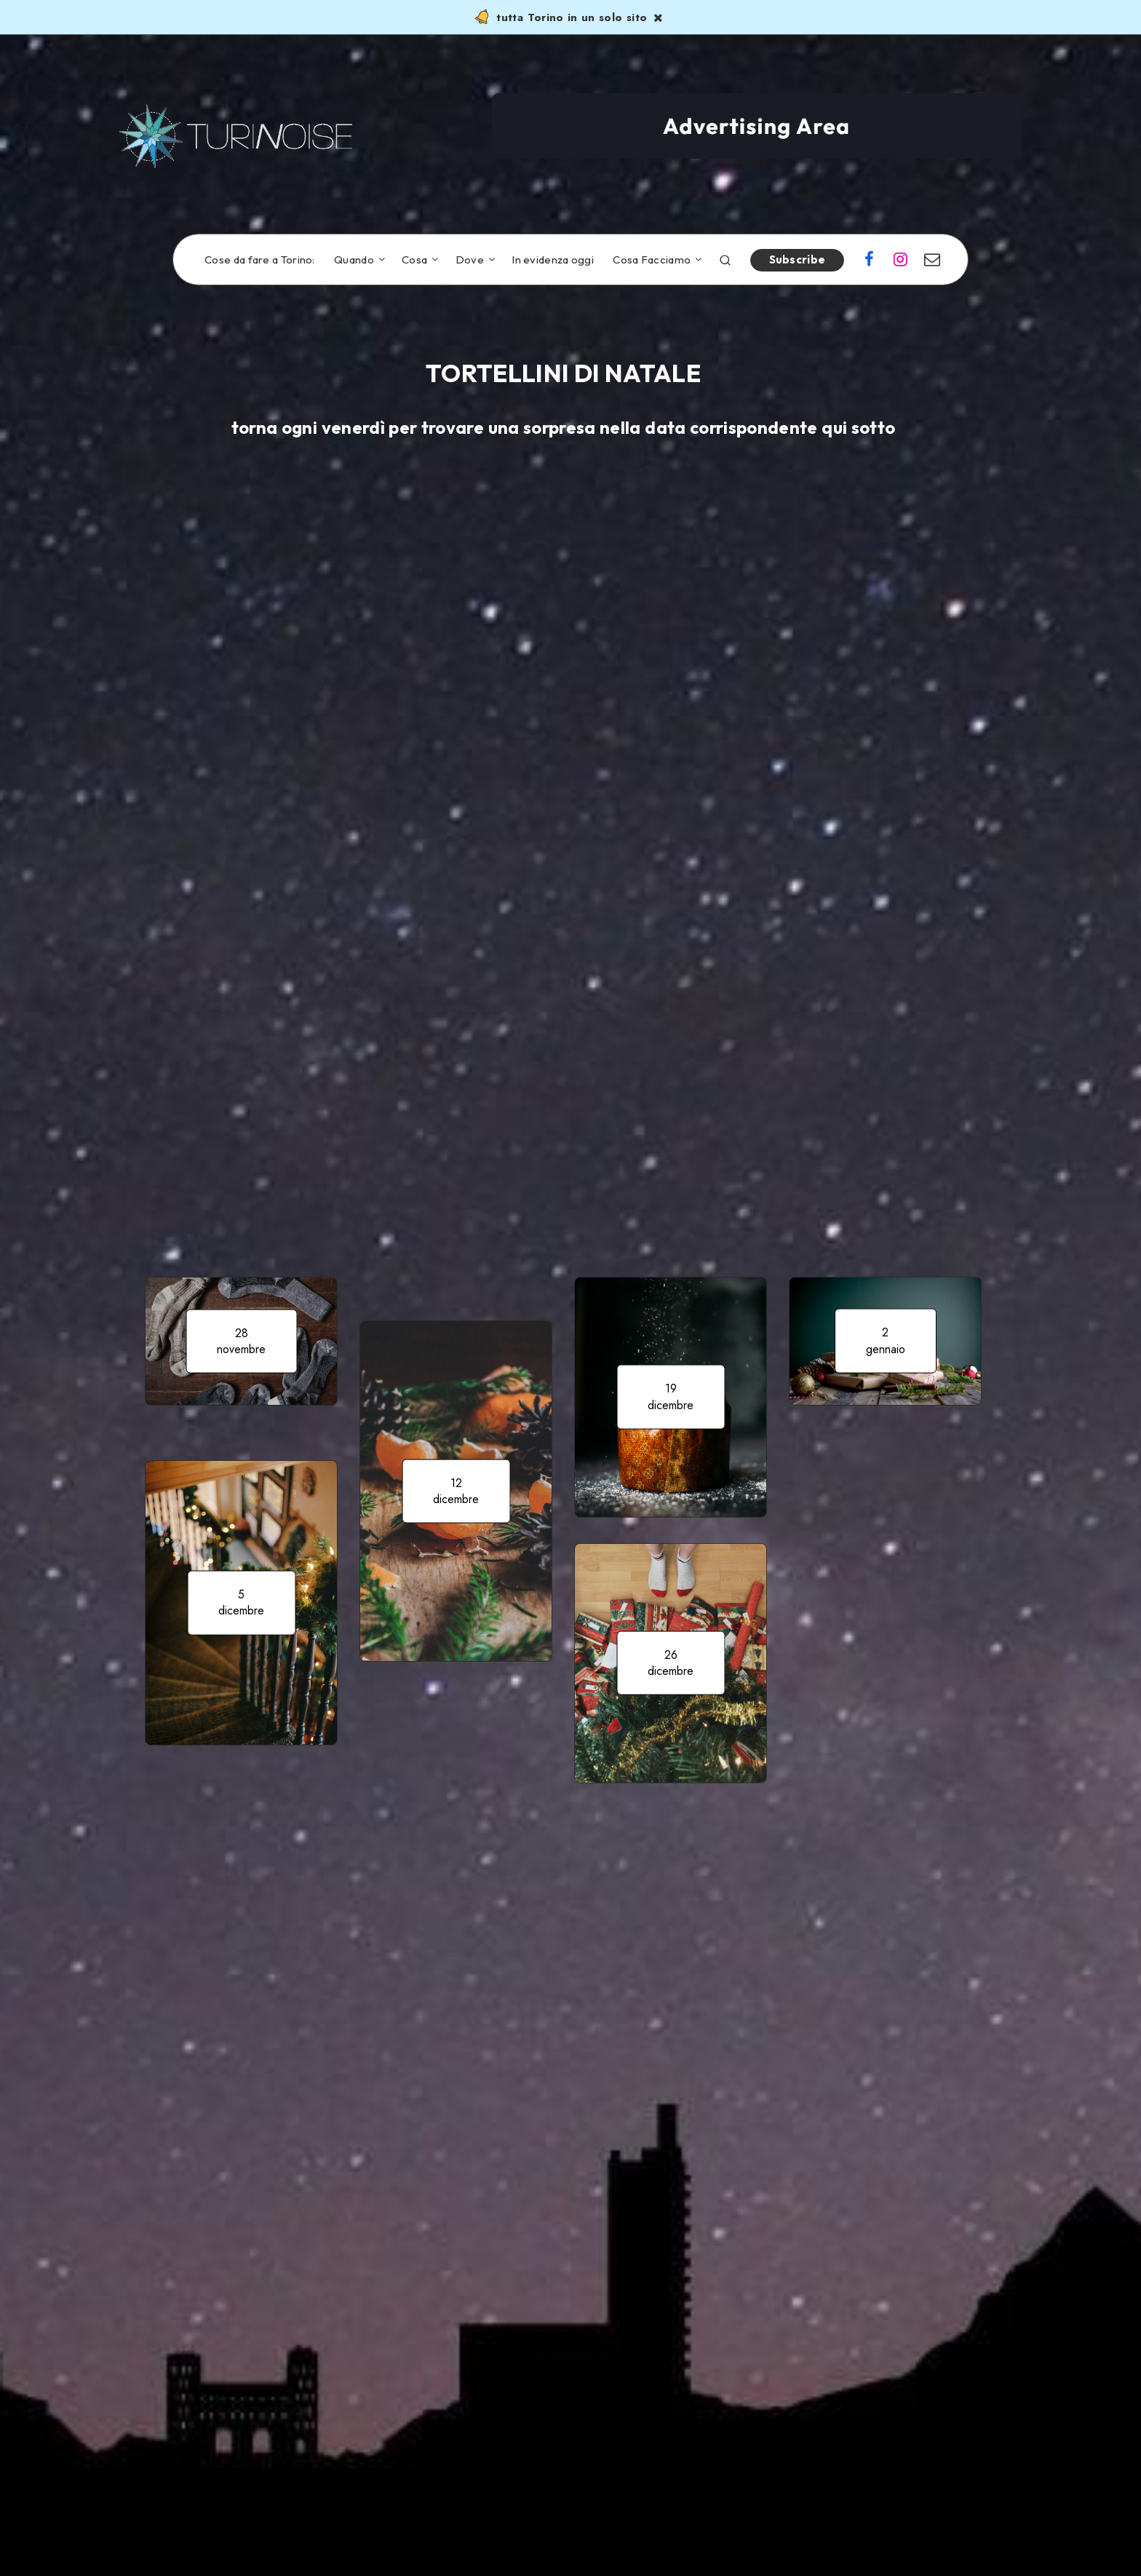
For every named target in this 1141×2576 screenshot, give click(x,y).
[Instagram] (900, 261)
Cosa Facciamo (652, 259)
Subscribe (797, 259)
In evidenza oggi (553, 259)
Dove (470, 259)
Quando (354, 259)
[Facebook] (868, 261)
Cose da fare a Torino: (259, 259)
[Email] (932, 261)
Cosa (414, 259)
